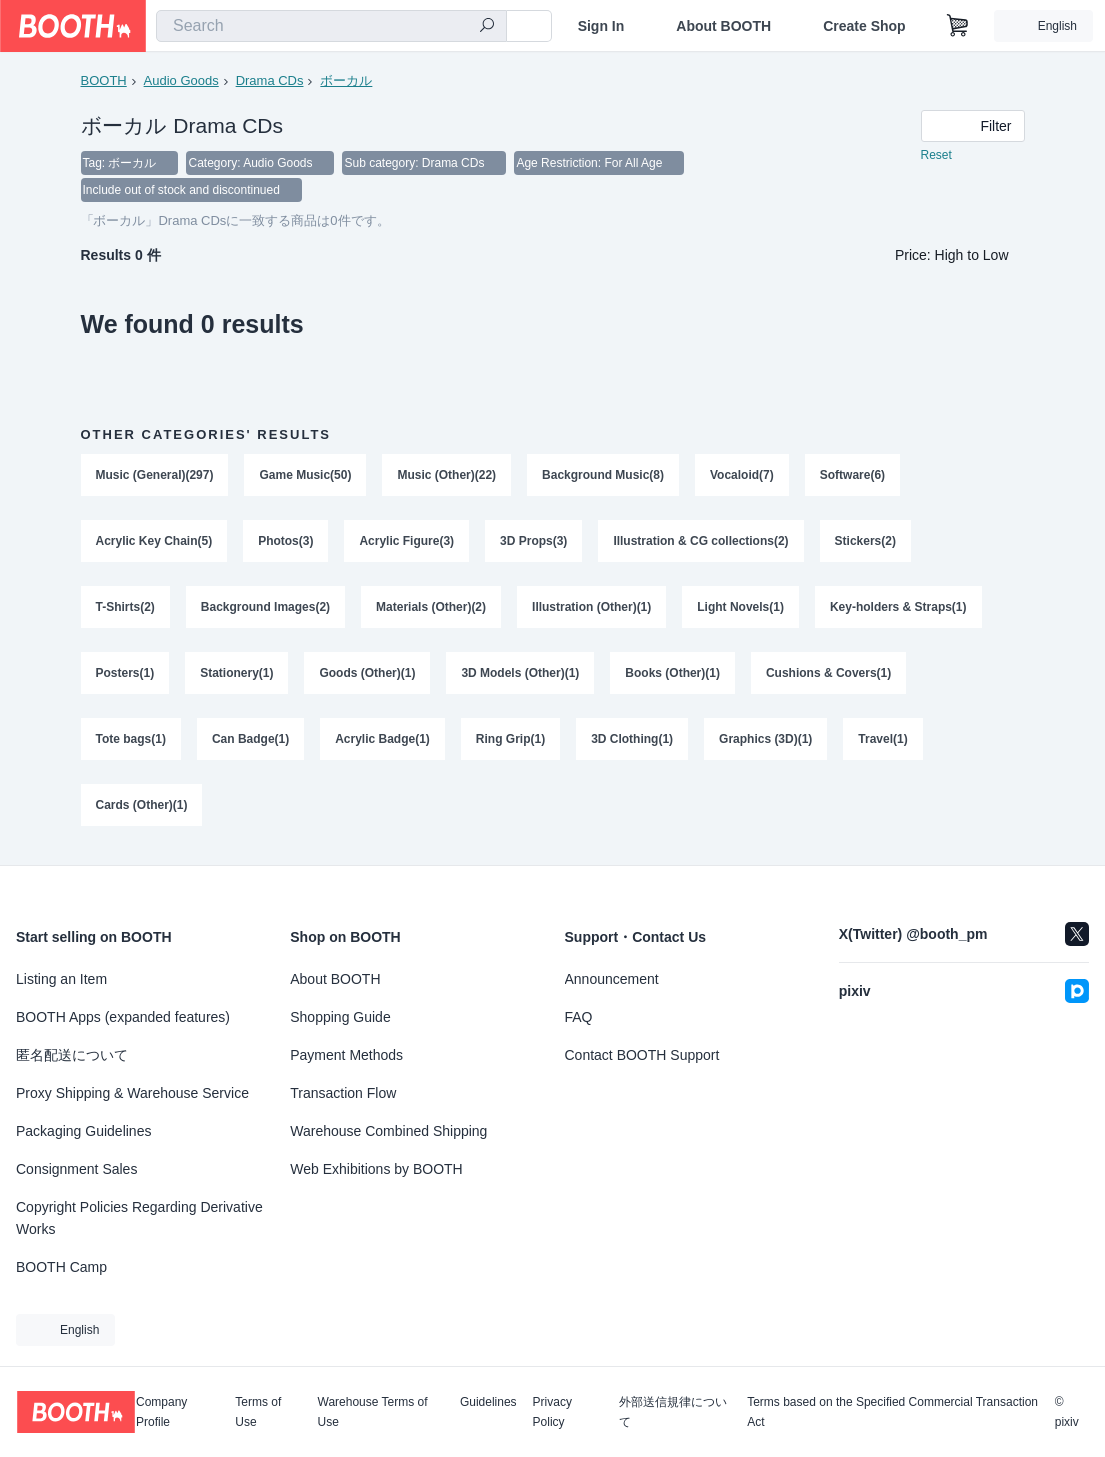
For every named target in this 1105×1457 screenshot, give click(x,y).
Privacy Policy (552, 1412)
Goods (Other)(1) (368, 675)
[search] (487, 27)
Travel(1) (883, 741)
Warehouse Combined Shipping (388, 1131)
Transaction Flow (343, 1093)
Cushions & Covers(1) (828, 675)
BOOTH (104, 80)
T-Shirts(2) (125, 609)
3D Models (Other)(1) (521, 675)
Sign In (601, 26)
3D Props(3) (533, 543)
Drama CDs (270, 80)
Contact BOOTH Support (642, 1055)
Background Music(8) (603, 477)
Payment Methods (346, 1055)
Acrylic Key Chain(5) (154, 543)
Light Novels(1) (741, 609)
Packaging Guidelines (83, 1131)
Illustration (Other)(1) (591, 609)
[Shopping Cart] (958, 26)
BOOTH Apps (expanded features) (123, 1017)
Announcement (612, 979)
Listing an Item (61, 979)
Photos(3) (285, 543)
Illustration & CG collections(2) (701, 543)
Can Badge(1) (250, 741)
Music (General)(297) (155, 477)
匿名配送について (72, 1055)
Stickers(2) (865, 543)
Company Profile (161, 1412)
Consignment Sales (76, 1169)
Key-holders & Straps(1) (898, 609)
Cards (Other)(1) (142, 807)
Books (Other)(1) (673, 675)
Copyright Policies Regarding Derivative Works (139, 1218)
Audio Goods (181, 80)
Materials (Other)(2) (431, 609)
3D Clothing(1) (632, 741)
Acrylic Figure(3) (407, 543)
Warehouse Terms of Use (373, 1412)
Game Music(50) (306, 477)
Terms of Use (258, 1412)
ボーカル (346, 80)
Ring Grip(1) (510, 741)
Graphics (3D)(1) (765, 741)
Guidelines (488, 1402)
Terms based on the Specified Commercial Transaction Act (892, 1412)
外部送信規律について (673, 1412)
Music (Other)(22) (447, 477)
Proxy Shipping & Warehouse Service (132, 1093)
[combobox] (331, 26)
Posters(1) (125, 675)
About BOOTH (723, 26)
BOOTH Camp (61, 1267)
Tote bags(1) (131, 741)
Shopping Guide (340, 1017)
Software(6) (852, 477)
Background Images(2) (265, 609)
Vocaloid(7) (742, 477)
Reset (936, 156)
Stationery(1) (236, 675)
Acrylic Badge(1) (382, 741)
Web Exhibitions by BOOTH (376, 1169)
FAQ (579, 1017)
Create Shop (864, 26)
